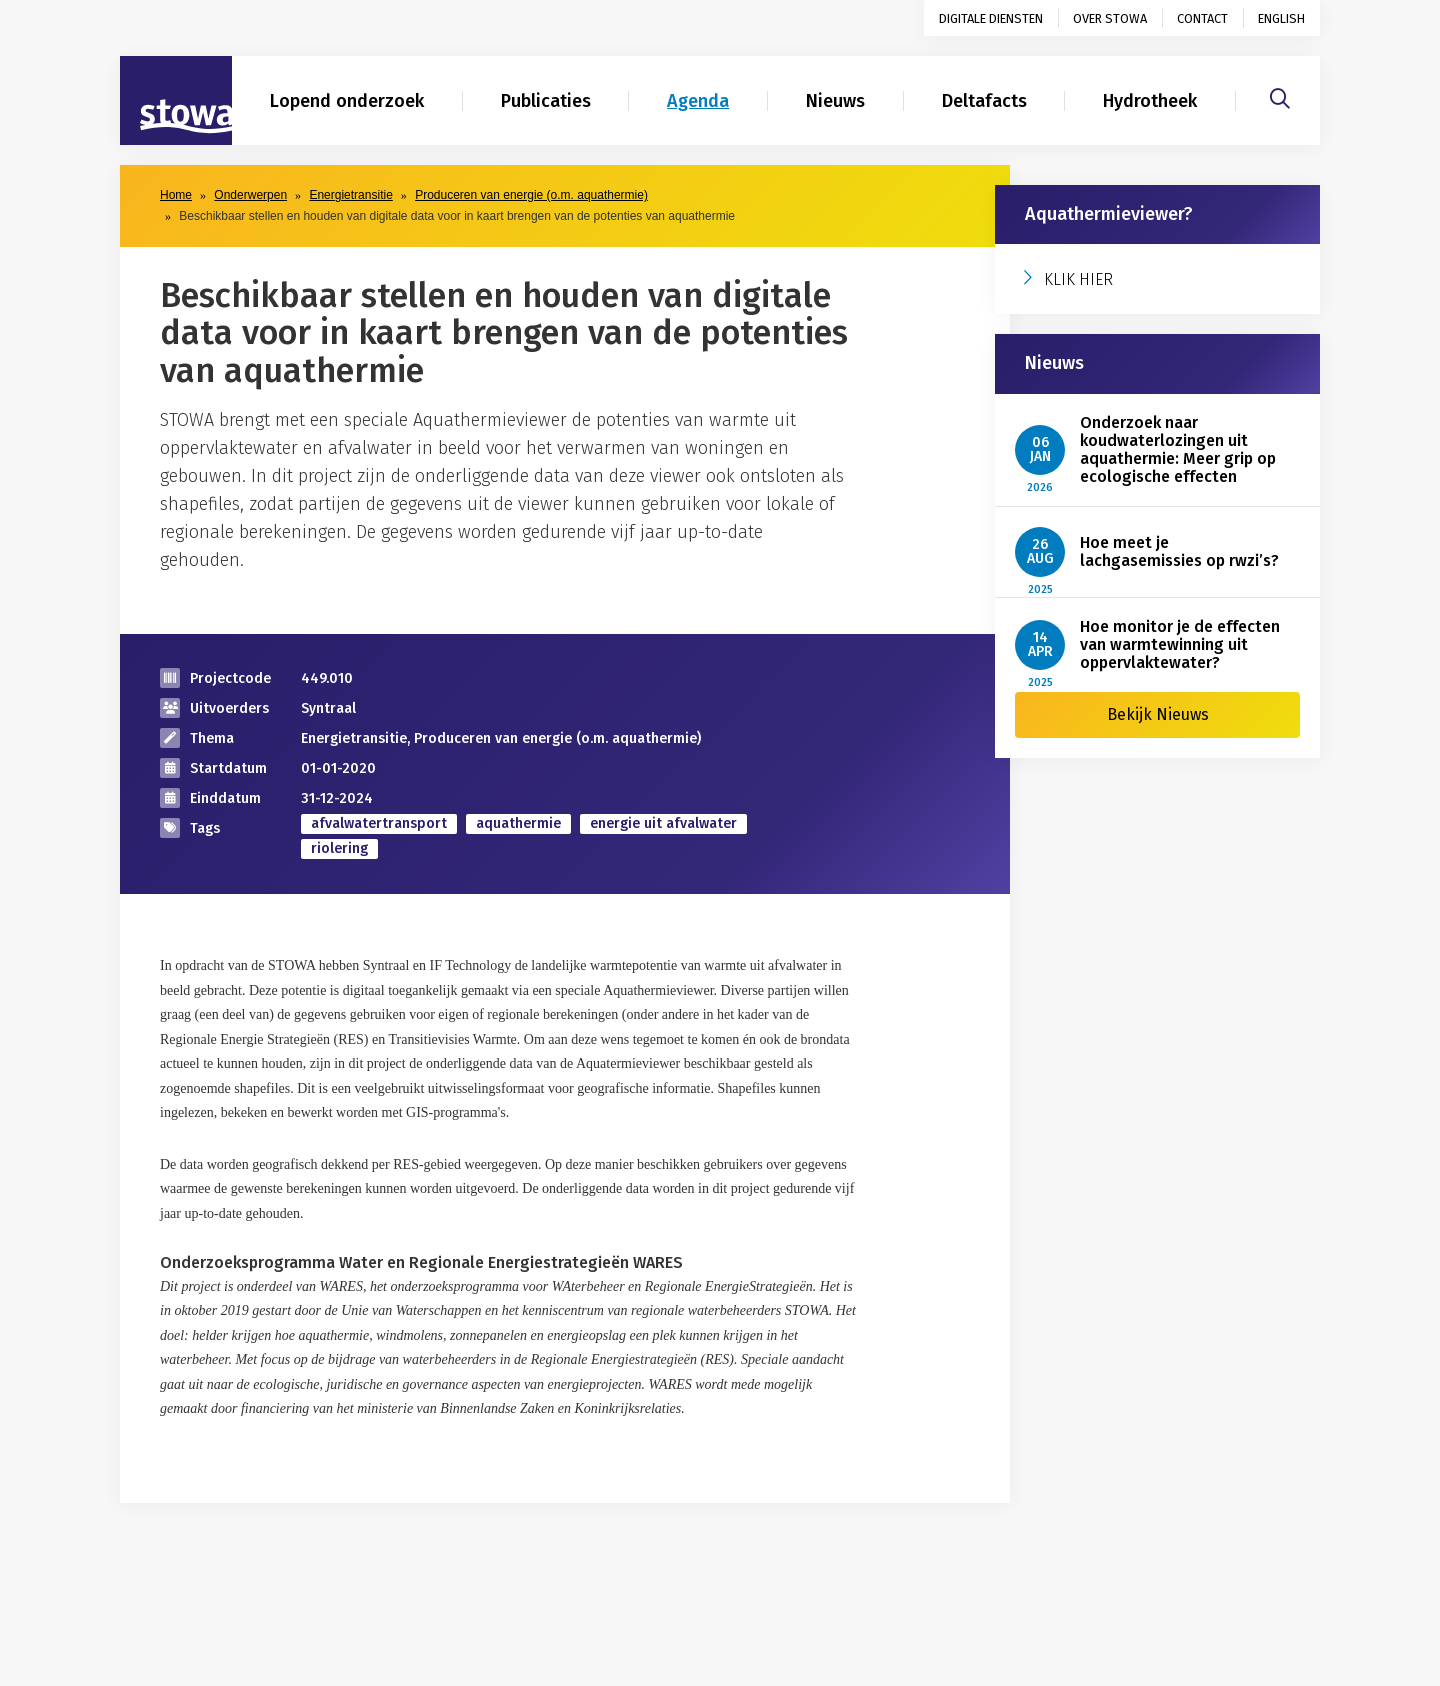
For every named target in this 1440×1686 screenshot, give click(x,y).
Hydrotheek (1150, 101)
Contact (1202, 18)
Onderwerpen (250, 195)
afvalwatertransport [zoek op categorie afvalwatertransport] (379, 823)
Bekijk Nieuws (1158, 714)
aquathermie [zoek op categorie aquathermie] (518, 823)
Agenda (698, 101)
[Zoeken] (1280, 96)
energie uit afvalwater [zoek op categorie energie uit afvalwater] (663, 823)
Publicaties (546, 101)
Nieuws (835, 101)
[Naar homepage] (176, 101)
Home (176, 195)
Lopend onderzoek (347, 101)
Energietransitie (350, 195)
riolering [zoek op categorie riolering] (339, 848)
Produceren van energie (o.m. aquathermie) (531, 195)
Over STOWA (1110, 18)
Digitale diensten (991, 18)
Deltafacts (984, 101)
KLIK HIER (1078, 279)
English (1281, 18)
